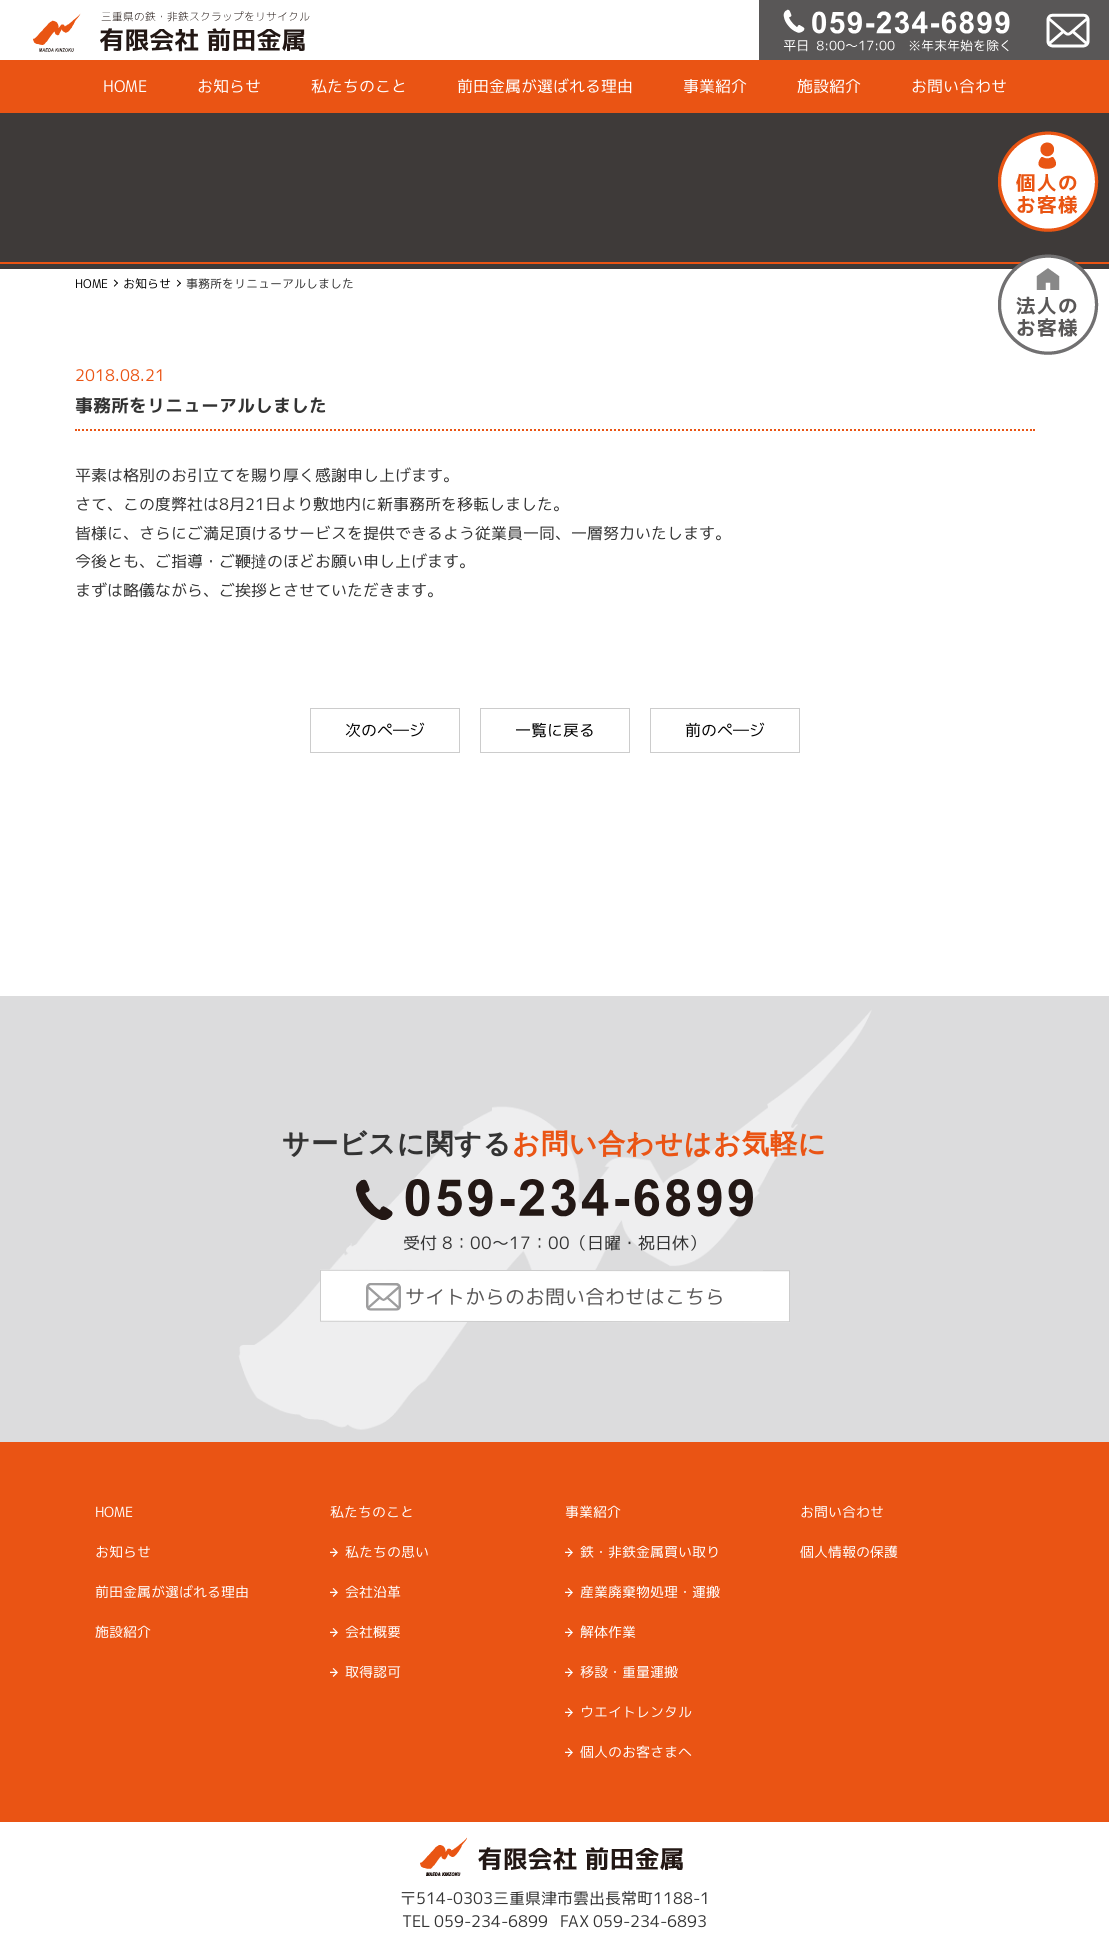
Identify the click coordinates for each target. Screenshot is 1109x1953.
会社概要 (372, 1631)
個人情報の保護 (848, 1551)
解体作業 (607, 1631)
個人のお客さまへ (635, 1751)
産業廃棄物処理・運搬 (649, 1591)
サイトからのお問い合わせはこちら (564, 1296)
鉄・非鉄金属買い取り (649, 1551)
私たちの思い (386, 1551)
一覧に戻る (555, 730)
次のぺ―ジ (385, 730)
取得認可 (372, 1671)
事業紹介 (714, 86)
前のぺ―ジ (725, 730)
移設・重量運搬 (628, 1671)
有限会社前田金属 (155, 30)
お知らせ (228, 86)
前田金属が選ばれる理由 (544, 86)
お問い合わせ (958, 86)
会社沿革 (372, 1591)
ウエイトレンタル (635, 1711)
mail (1069, 30)
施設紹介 (828, 86)
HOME (124, 86)
